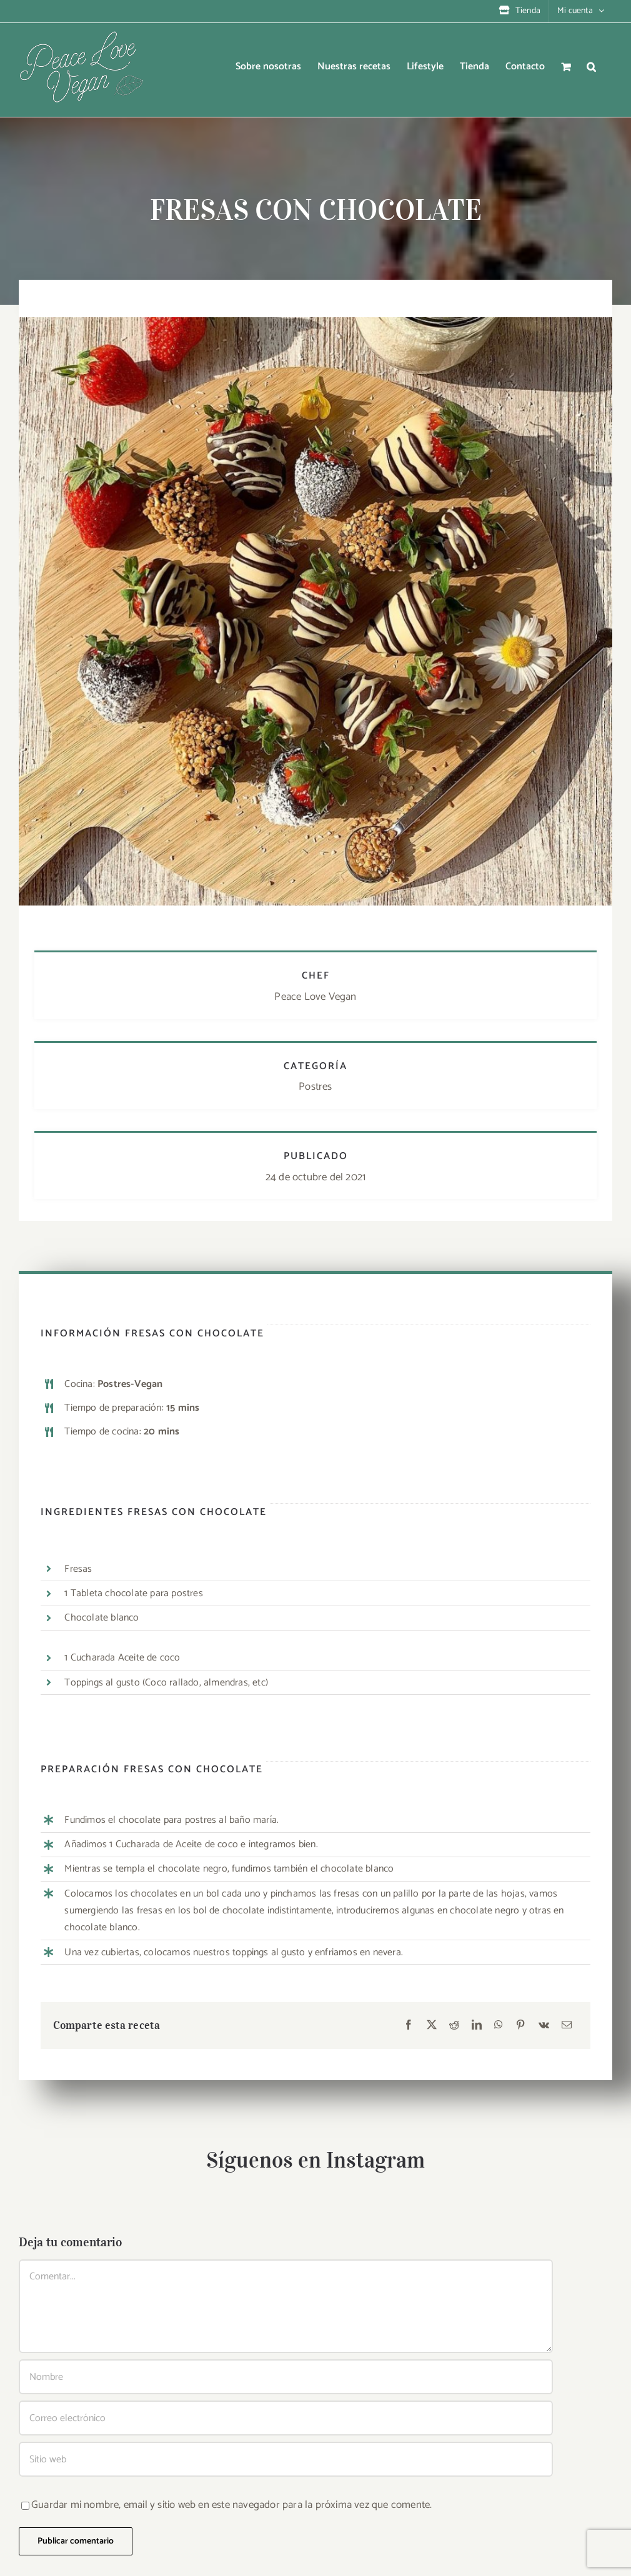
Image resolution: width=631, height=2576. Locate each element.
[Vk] (543, 2025)
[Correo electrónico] (566, 2025)
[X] (431, 2025)
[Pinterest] (520, 2025)
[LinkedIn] (476, 2025)
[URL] (286, 2459)
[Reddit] (454, 2025)
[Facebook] (408, 2025)
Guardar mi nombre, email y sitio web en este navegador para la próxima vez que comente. (231, 2505)
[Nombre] (286, 2376)
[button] (591, 67)
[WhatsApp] (498, 2025)
